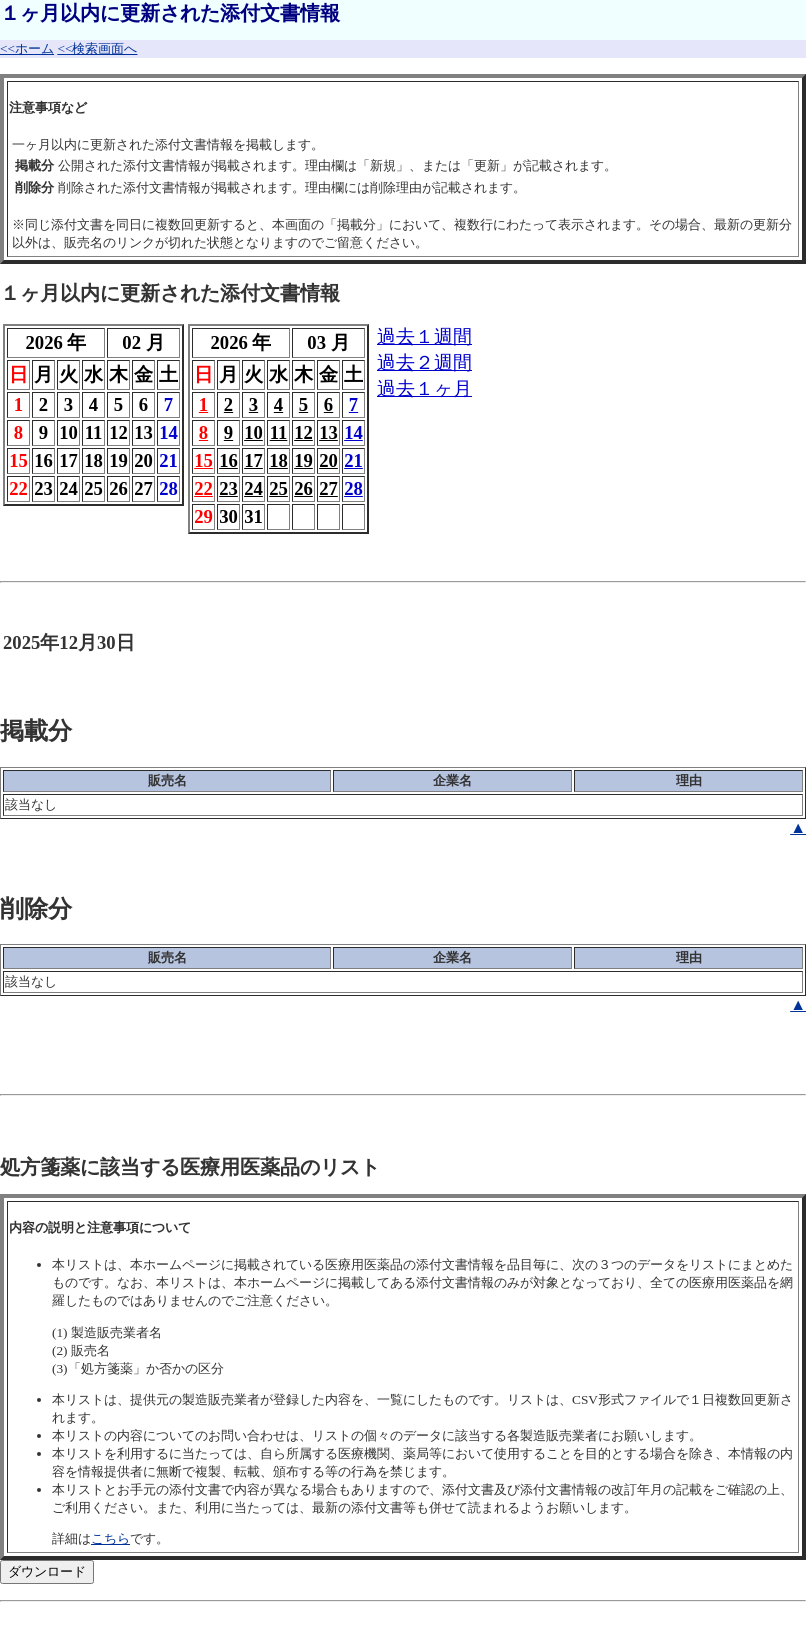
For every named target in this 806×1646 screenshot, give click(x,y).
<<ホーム (27, 48)
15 (203, 460)
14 (353, 432)
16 (228, 460)
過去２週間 (424, 362)
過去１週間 (424, 336)
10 (253, 432)
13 (328, 432)
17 (253, 460)
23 (228, 488)
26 (303, 488)
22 (203, 488)
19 (303, 460)
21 (353, 460)
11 (279, 432)
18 (278, 460)
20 (328, 460)
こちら (110, 1538)
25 (278, 488)
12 (303, 432)
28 (353, 488)
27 (328, 488)
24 (253, 488)
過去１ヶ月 (424, 388)
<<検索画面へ (97, 48)
